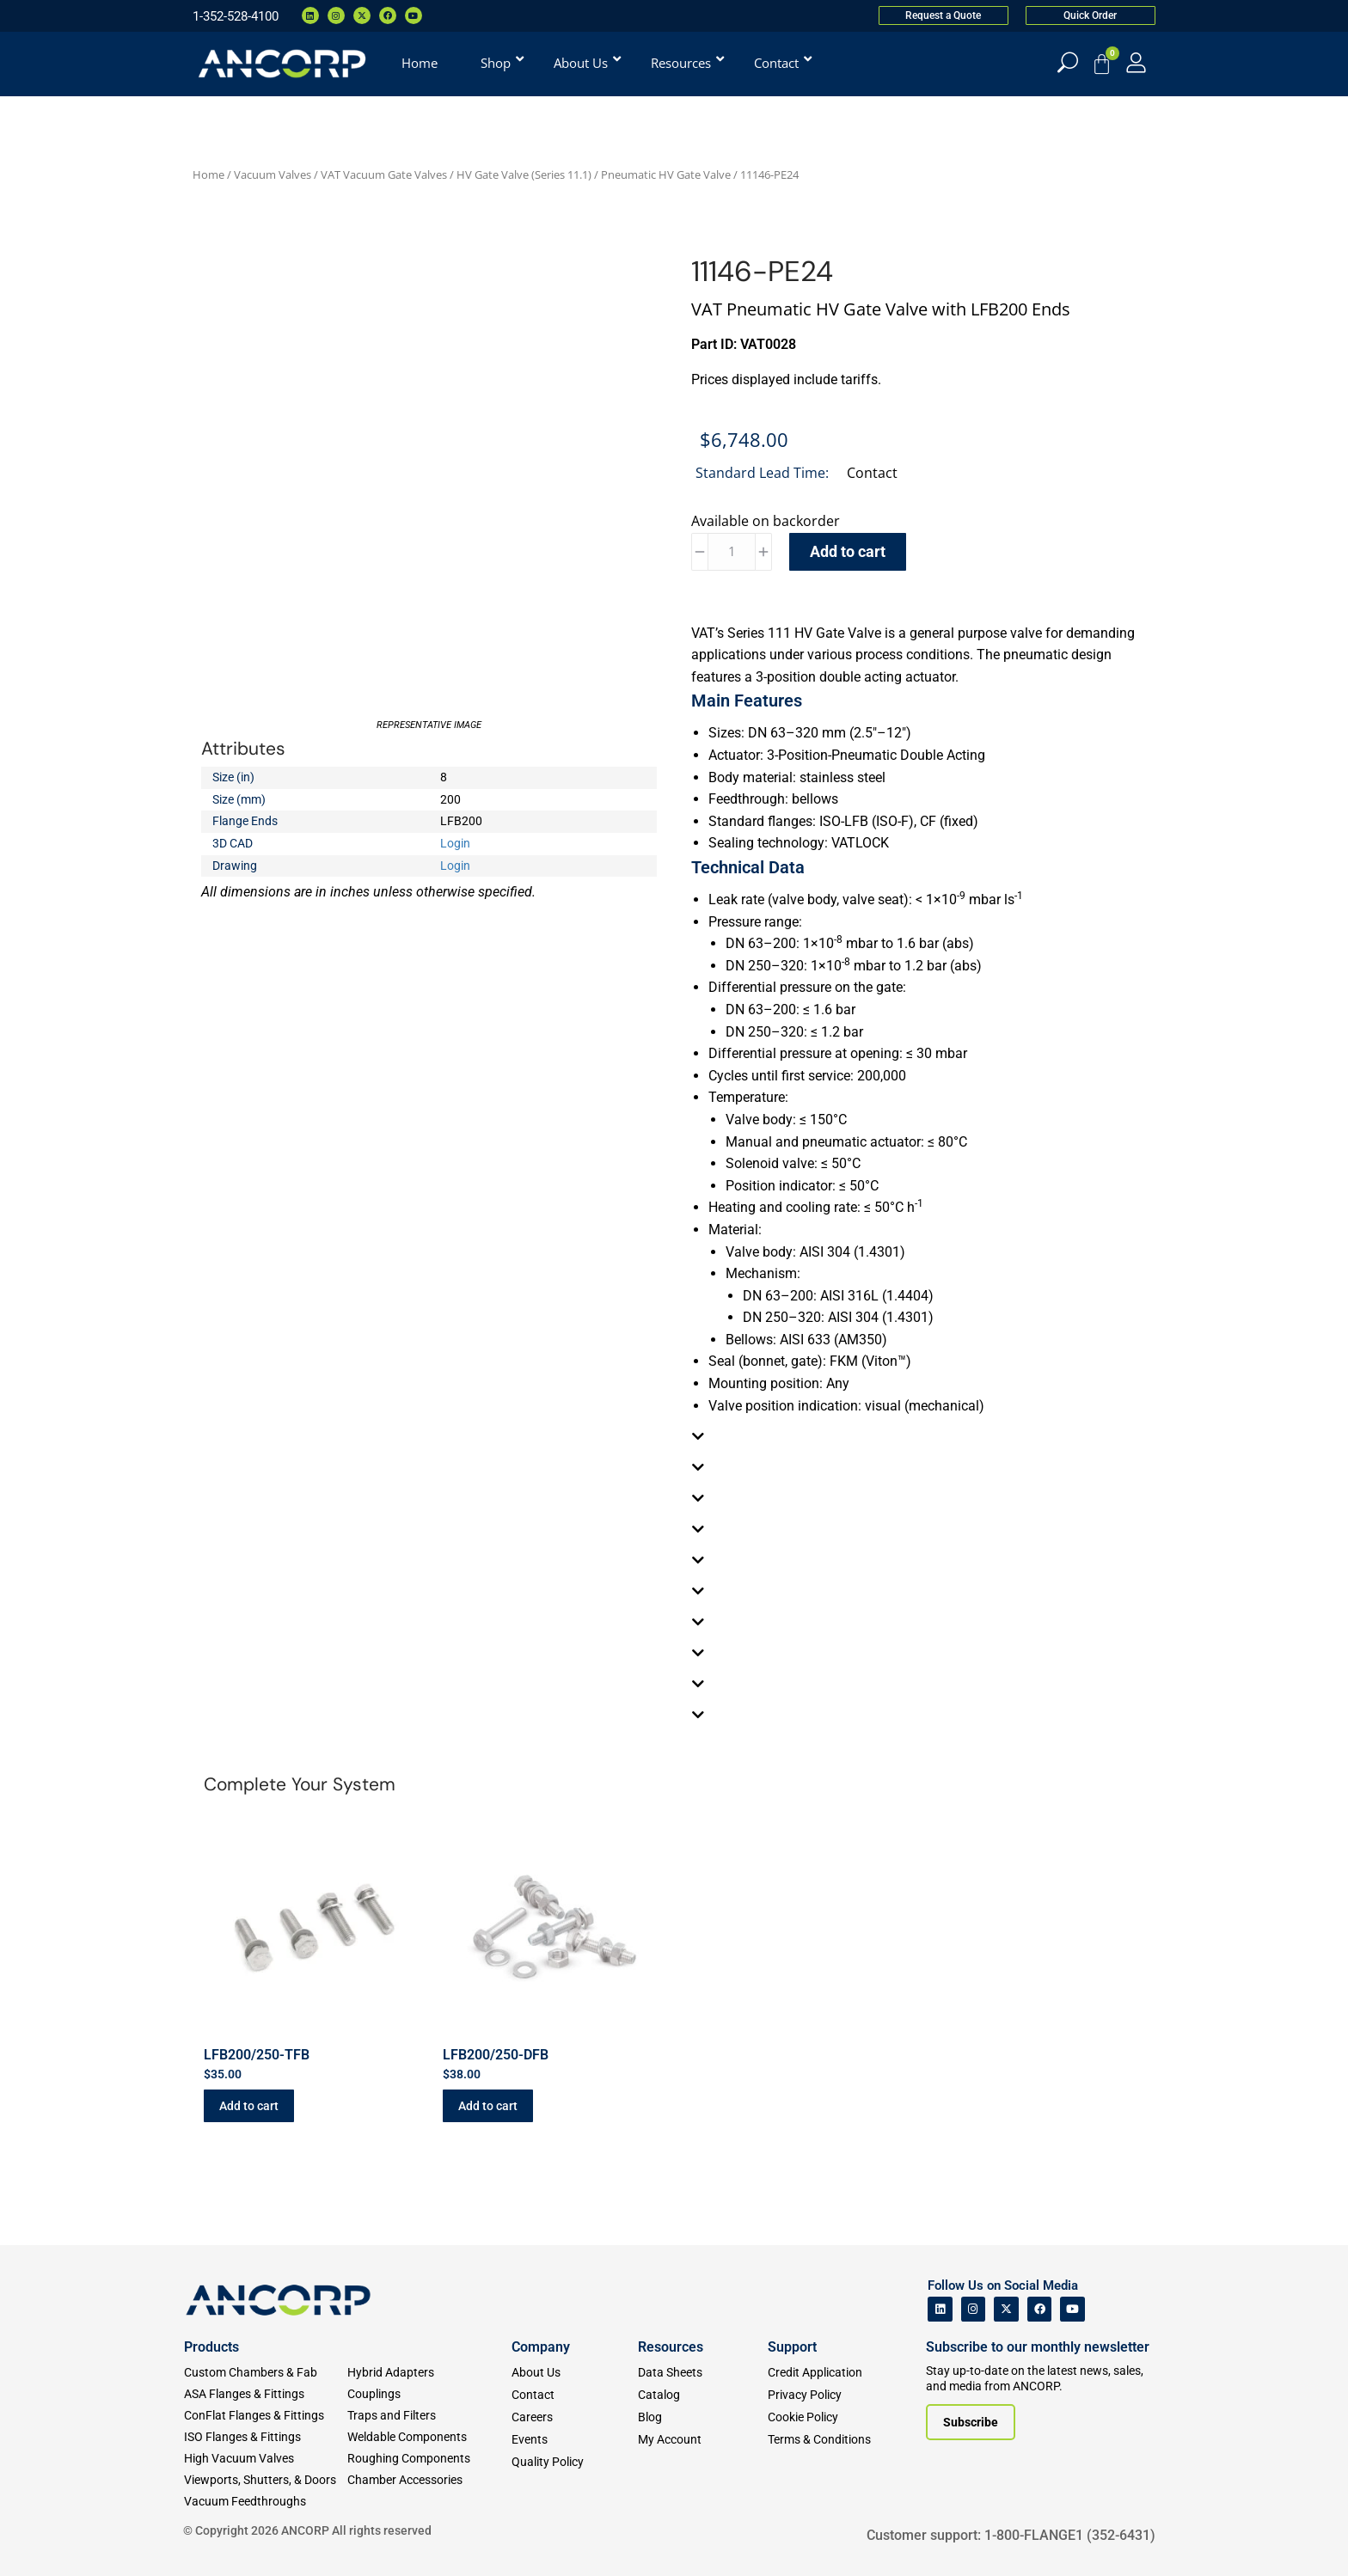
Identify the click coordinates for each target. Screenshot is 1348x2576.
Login (455, 843)
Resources (670, 2347)
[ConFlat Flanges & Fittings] (265, 2416)
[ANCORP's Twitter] (1006, 2309)
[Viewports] (265, 2480)
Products (211, 2347)
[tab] (919, 1436)
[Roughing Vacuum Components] (429, 2459)
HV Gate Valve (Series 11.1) (523, 174)
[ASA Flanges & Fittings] (265, 2394)
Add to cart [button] (249, 2106)
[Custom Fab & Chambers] (265, 2373)
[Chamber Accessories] (429, 2480)
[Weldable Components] (429, 2437)
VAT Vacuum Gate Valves (384, 174)
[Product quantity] (731, 552)
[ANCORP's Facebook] (1039, 2309)
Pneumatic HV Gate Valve (666, 174)
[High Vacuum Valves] (265, 2459)
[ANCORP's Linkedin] (940, 2309)
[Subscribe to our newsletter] (970, 2422)
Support (792, 2347)
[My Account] (1136, 62)
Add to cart (847, 551)
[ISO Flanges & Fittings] (265, 2437)
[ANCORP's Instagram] (973, 2309)
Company (541, 2347)
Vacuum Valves (272, 174)
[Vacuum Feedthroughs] (265, 2502)
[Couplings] (429, 2394)
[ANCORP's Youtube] (1072, 2309)
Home (208, 174)
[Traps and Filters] (429, 2416)
